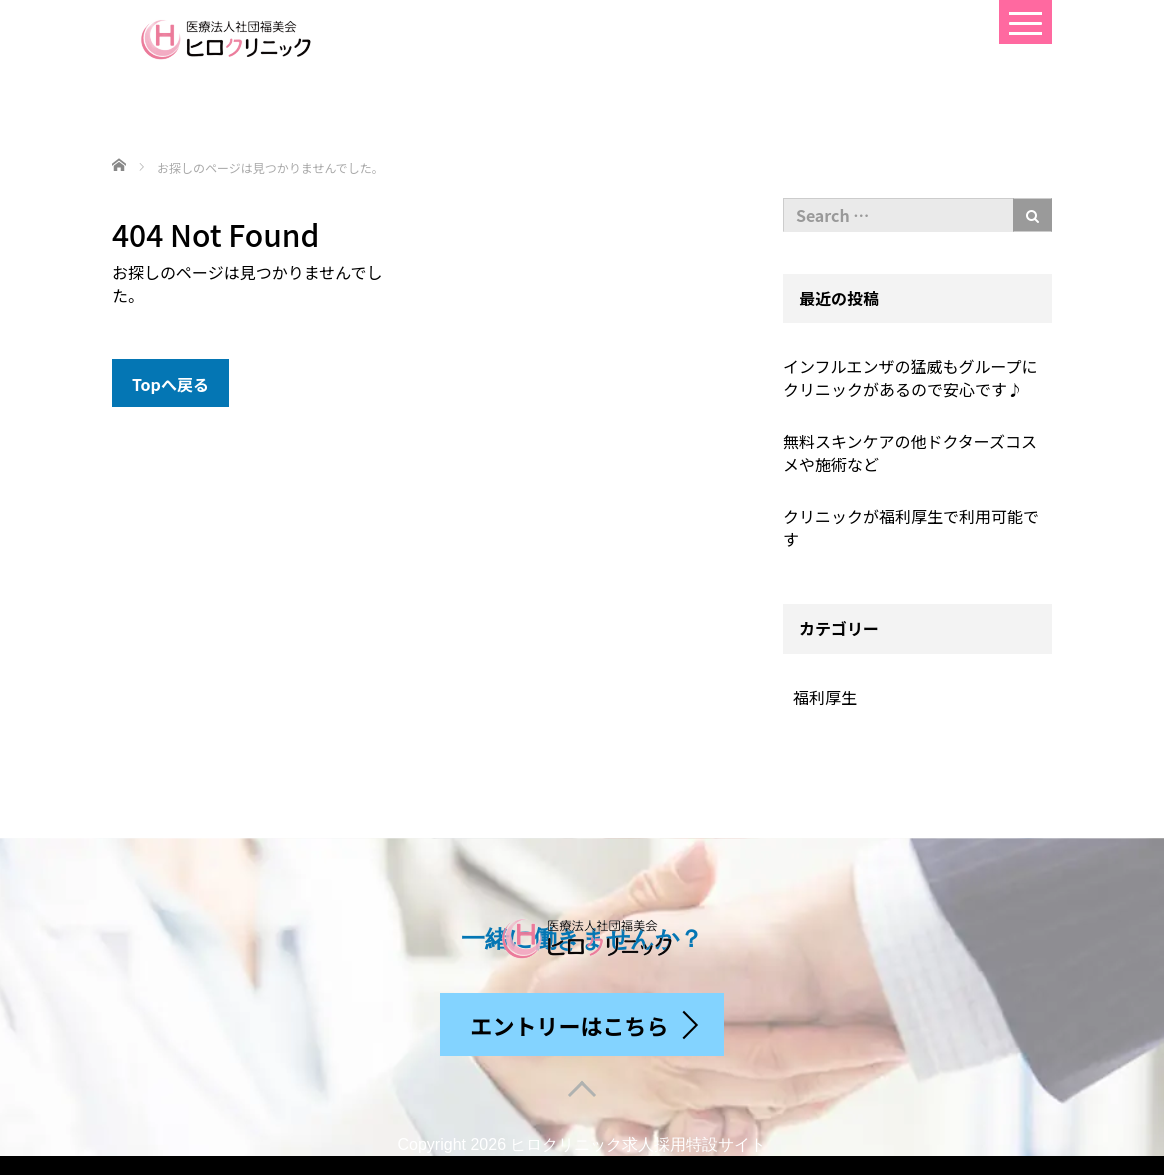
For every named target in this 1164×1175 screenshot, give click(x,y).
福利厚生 (825, 697)
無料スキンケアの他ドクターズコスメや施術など (910, 452)
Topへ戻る (170, 384)
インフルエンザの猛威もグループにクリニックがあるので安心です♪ (910, 377)
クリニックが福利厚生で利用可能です (911, 527)
